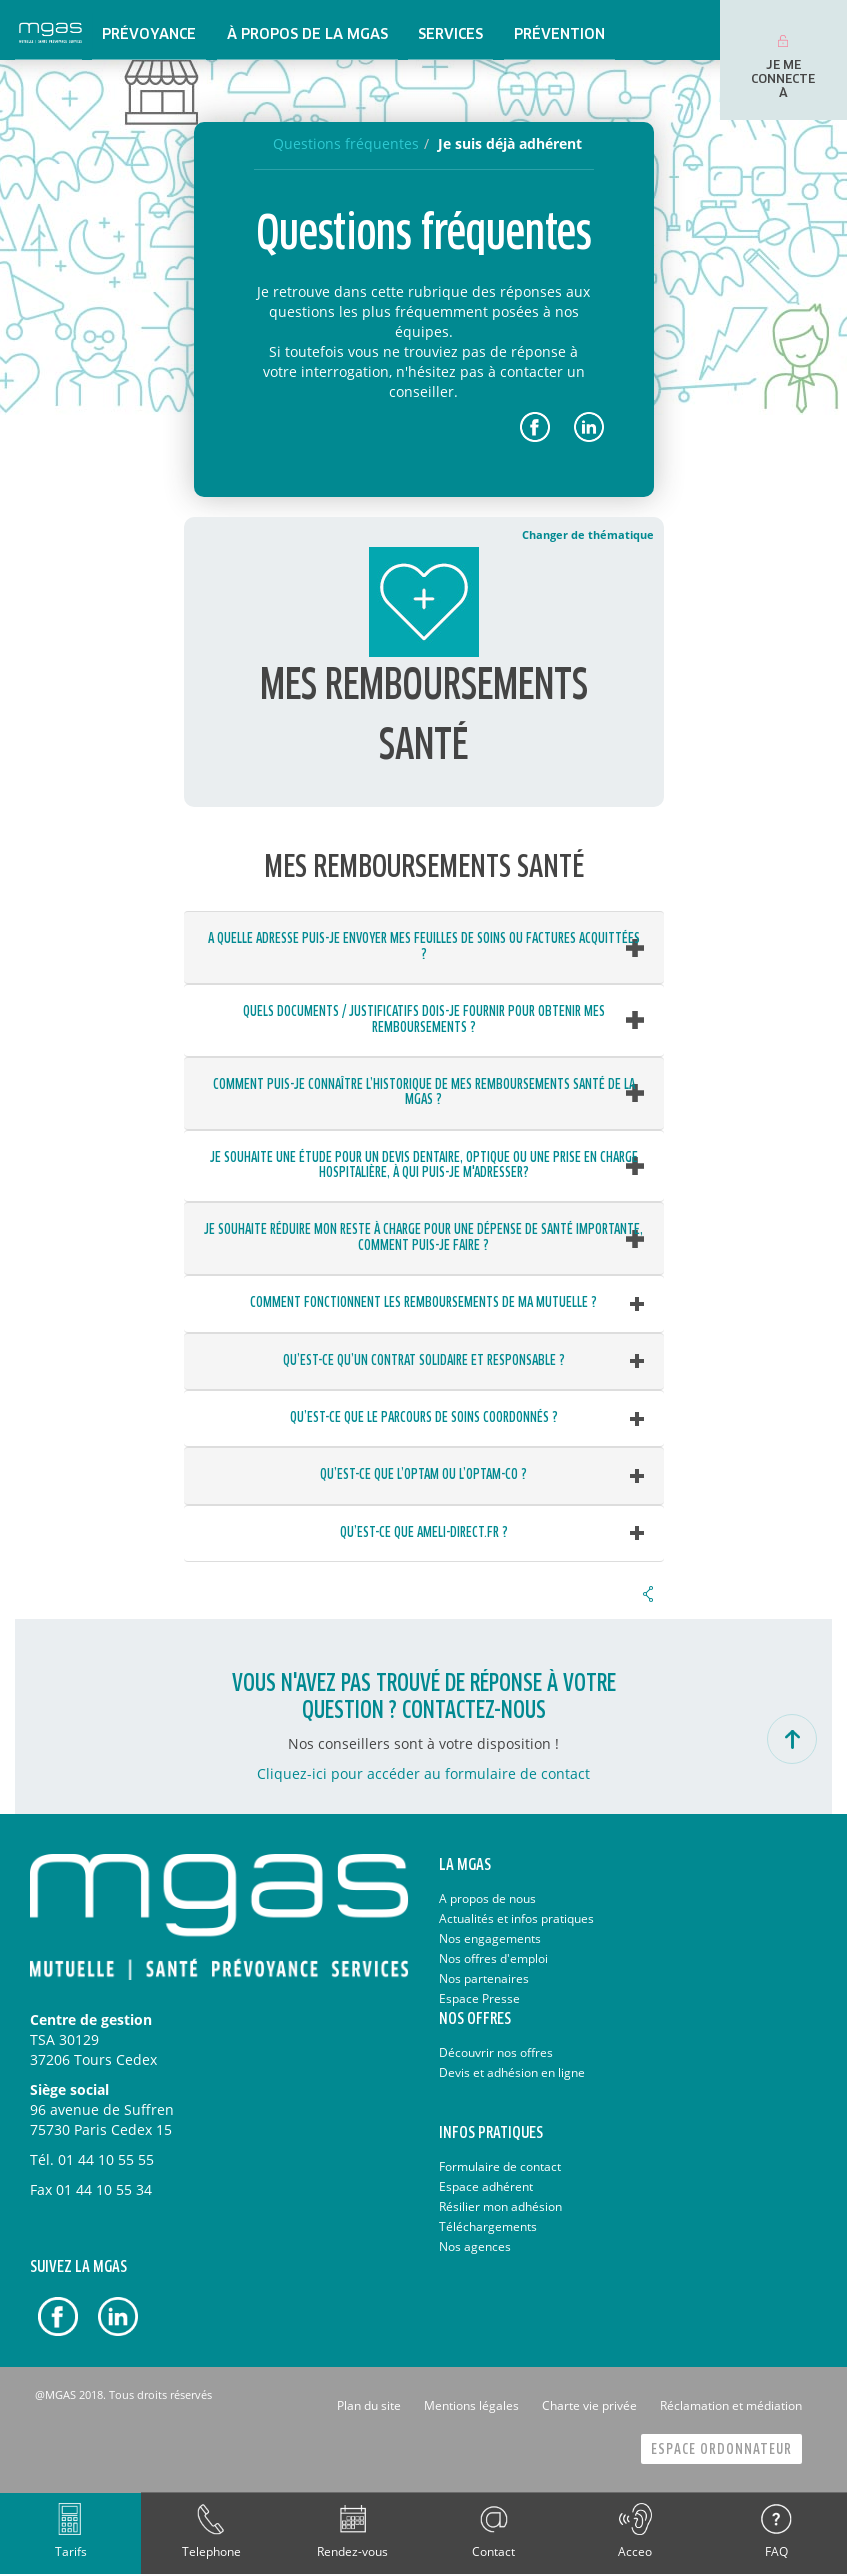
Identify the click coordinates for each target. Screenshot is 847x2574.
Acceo (635, 2551)
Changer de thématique (588, 534)
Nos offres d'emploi (493, 1958)
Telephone (211, 2551)
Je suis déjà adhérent (510, 143)
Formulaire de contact (500, 2166)
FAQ (776, 2551)
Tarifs (71, 2551)
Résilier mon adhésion (500, 2206)
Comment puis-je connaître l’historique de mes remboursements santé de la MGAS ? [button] (424, 1092)
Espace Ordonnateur (721, 2449)
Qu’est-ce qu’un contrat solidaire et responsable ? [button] (424, 1361)
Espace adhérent (486, 2186)
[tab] (424, 947)
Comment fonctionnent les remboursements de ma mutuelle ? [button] (423, 1303)
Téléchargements (488, 2226)
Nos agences (475, 2246)
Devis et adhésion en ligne (512, 2072)
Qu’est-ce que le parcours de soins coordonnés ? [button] (424, 1418)
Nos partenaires (484, 1978)
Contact (493, 2551)
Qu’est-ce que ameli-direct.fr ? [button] (424, 1533)
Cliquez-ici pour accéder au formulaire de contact (423, 1773)
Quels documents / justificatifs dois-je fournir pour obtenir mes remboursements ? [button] (424, 1019)
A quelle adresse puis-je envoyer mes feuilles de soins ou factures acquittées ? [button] (424, 946)
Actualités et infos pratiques (516, 1918)
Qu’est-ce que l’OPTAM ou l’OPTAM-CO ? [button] (423, 1475)
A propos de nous (487, 1898)
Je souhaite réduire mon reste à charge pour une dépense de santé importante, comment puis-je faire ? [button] (423, 1237)
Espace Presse (479, 1998)
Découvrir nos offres (496, 2052)
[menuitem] (149, 30)
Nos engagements (490, 1938)
